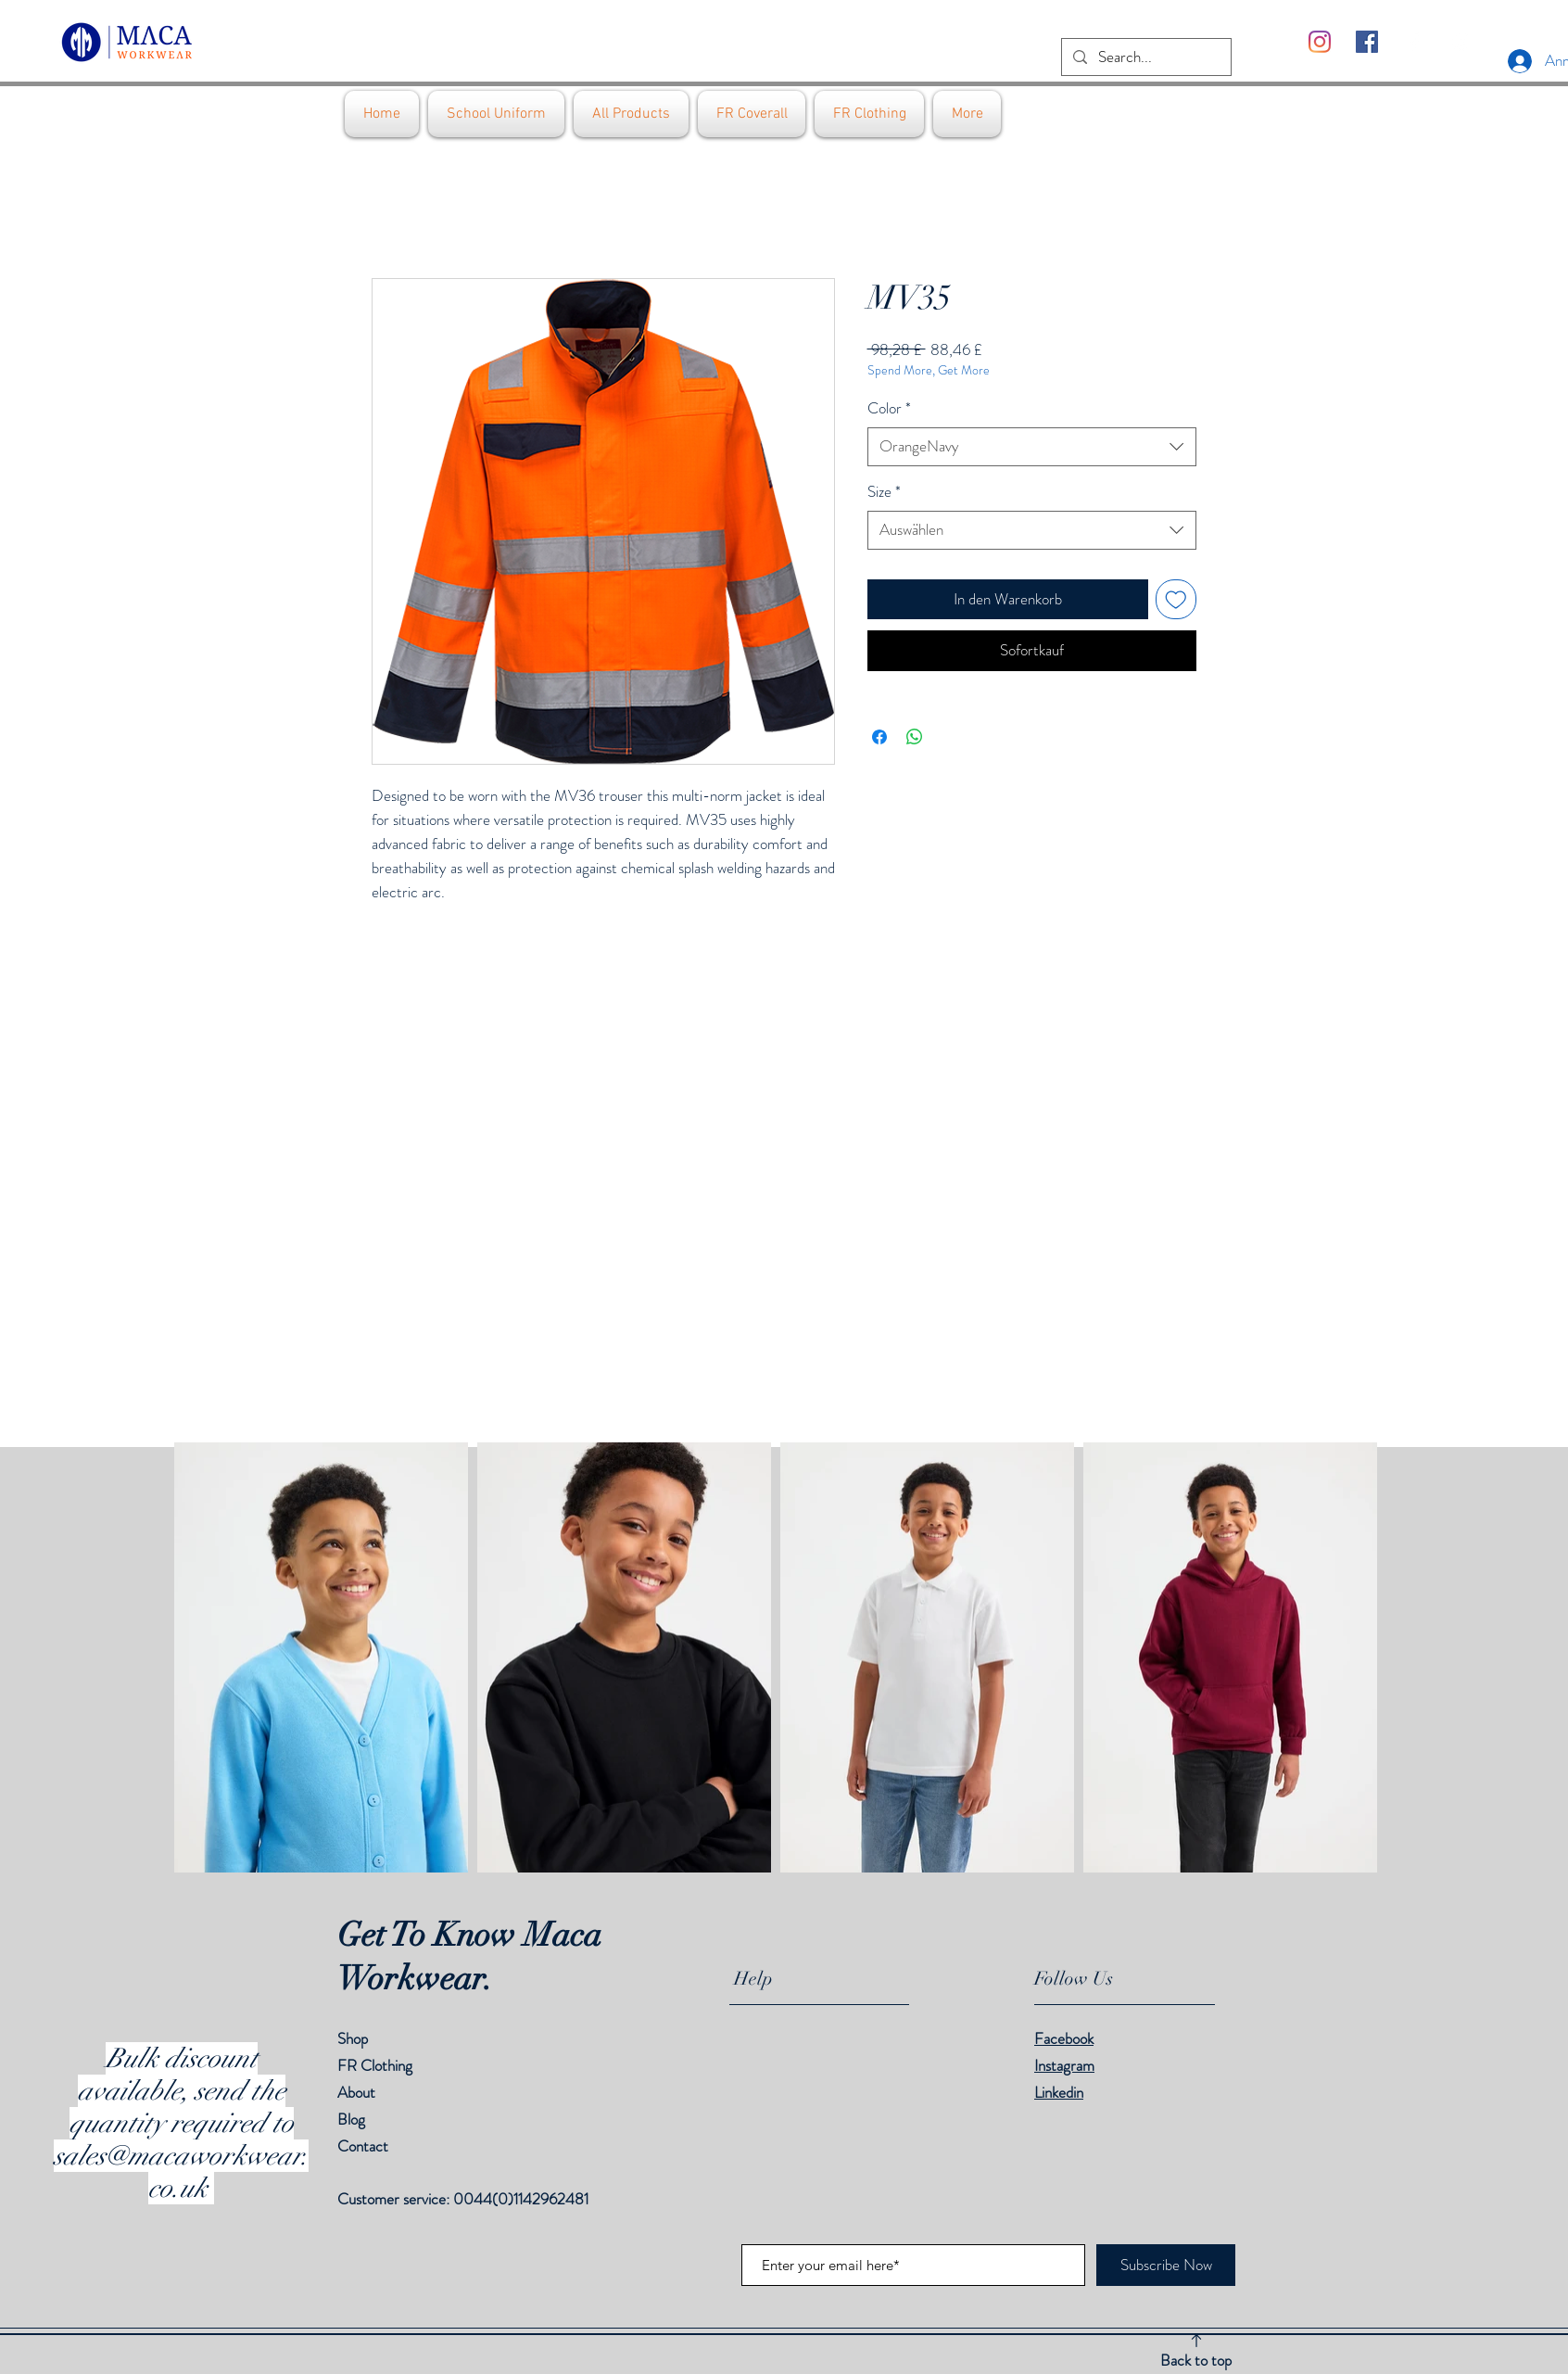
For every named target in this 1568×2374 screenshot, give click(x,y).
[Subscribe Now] (1165, 2265)
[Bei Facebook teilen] (879, 737)
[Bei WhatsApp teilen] (915, 737)
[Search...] (1145, 57)
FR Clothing (374, 2065)
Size (884, 491)
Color (889, 408)
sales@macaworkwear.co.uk (181, 2171)
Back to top (1196, 2360)
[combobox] (1031, 446)
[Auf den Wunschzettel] (1176, 599)
